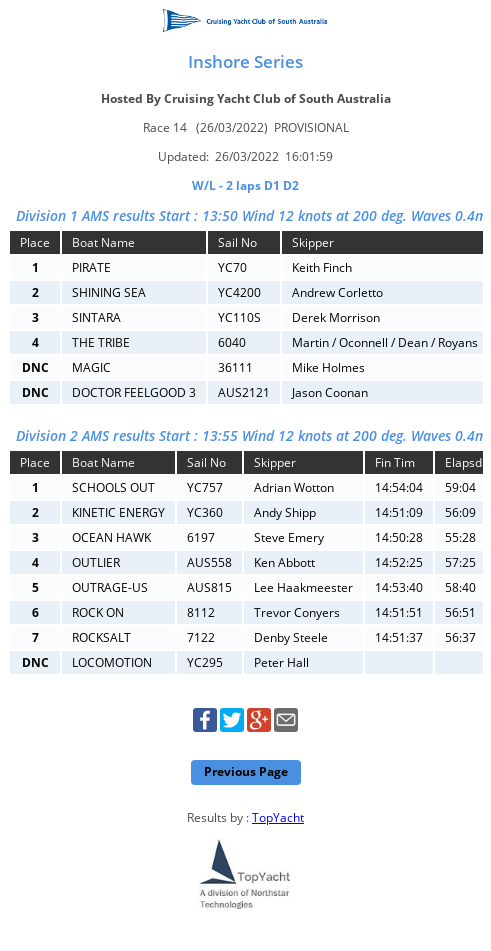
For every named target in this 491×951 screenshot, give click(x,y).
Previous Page (246, 771)
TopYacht (278, 817)
